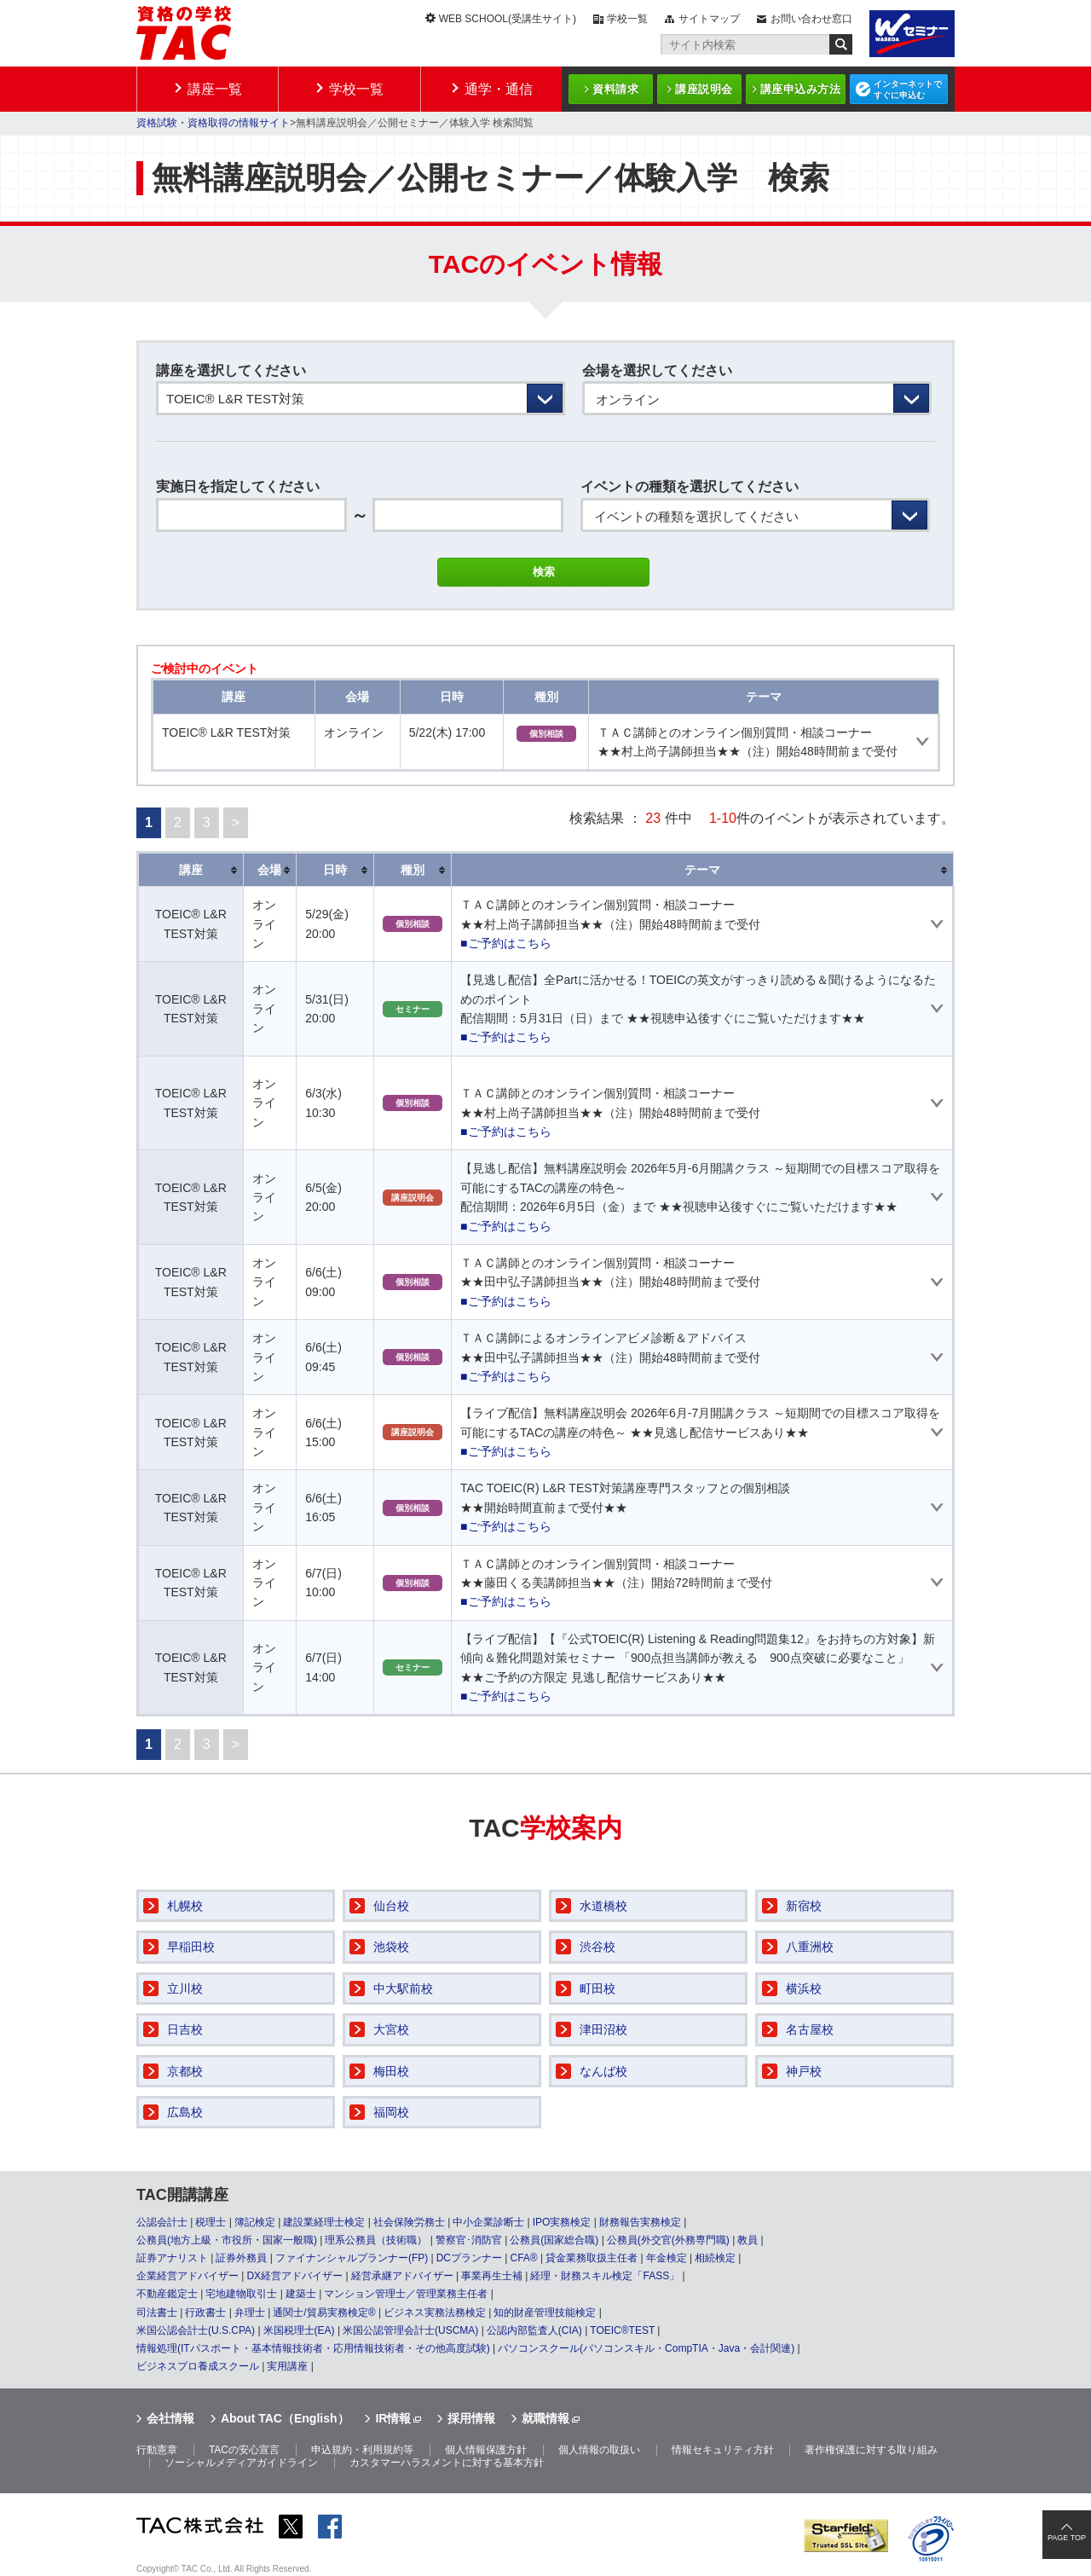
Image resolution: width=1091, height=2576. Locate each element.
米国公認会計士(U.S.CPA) (195, 2330)
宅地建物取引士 (241, 2294)
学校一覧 (627, 19)
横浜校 (804, 1988)
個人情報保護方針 (486, 2450)
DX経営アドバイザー (294, 2276)
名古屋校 (810, 2029)
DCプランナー (469, 2258)
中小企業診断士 (488, 2222)
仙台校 (391, 1906)
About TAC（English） (285, 2418)
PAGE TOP (1067, 2537)
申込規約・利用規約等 (362, 2450)
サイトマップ (709, 19)
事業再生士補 (491, 2276)
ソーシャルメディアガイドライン (241, 2463)
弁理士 (249, 2312)
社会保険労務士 (409, 2222)
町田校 (597, 1988)
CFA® (523, 2258)
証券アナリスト (172, 2258)
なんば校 (603, 2071)
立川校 (185, 1988)
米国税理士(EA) (299, 2330)
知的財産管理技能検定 (545, 2312)
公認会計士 (162, 2222)
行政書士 (205, 2312)
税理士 (210, 2222)
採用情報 (471, 2418)
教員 (747, 2240)
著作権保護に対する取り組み (871, 2450)
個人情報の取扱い (599, 2450)
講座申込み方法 (800, 89)
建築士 (301, 2294)
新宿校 (804, 1906)
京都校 (185, 2071)
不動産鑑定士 (167, 2294)
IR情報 (393, 2418)
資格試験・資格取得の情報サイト (213, 123)
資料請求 (615, 89)
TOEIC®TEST (622, 2330)
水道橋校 (603, 1906)
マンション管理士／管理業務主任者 (406, 2294)
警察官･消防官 (469, 2240)
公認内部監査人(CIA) (534, 2330)
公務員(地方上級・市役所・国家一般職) (226, 2240)
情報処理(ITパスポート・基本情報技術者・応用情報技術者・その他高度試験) (313, 2348)
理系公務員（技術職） (376, 2240)
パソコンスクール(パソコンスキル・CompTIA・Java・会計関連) (646, 2348)
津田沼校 (603, 2029)
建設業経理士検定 (324, 2222)
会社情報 (170, 2418)
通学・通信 (499, 89)
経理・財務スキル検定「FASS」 (604, 2276)
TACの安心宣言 (244, 2450)
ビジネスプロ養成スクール (197, 2366)
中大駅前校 (403, 1988)
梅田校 (391, 2071)
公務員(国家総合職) (554, 2240)
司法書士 (156, 2312)
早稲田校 (191, 1947)
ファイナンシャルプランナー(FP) (351, 2258)
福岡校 (391, 2112)
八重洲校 (810, 1947)
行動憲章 (156, 2450)
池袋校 (391, 1947)
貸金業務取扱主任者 (592, 2258)
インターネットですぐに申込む (908, 89)
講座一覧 (215, 89)
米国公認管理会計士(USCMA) (410, 2330)
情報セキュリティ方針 (723, 2450)
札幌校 (185, 1906)
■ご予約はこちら (505, 943)
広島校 (185, 2112)
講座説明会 (704, 89)
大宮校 (391, 2029)
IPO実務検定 (562, 2222)
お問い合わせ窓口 (811, 19)
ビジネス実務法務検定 (435, 2312)
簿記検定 (254, 2222)
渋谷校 (597, 1947)
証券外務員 (241, 2258)
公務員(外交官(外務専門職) (668, 2240)
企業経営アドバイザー (187, 2276)
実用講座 (287, 2366)
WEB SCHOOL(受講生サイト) (507, 19)
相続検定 (715, 2258)
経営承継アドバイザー (402, 2276)
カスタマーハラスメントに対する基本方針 (446, 2463)
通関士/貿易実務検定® (324, 2312)
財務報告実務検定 (640, 2222)
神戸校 (804, 2071)
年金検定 (666, 2258)
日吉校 (185, 2029)
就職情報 (545, 2418)
